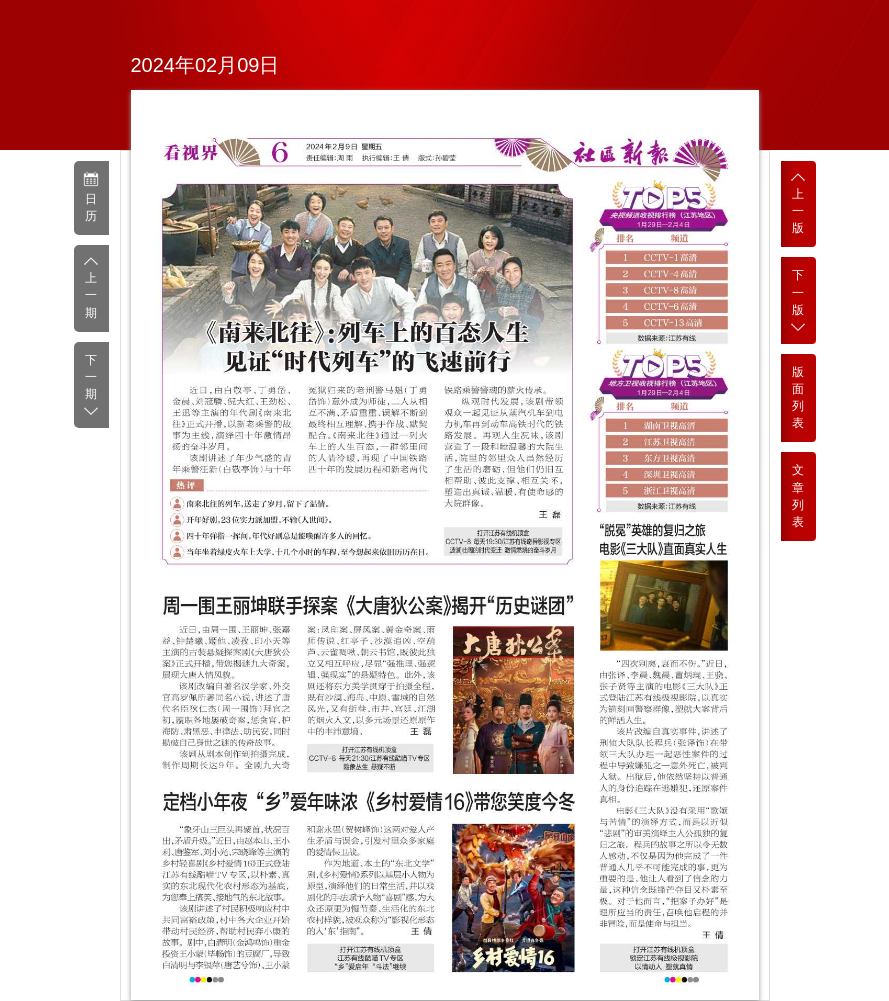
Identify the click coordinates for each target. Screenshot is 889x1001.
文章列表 (798, 495)
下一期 (91, 385)
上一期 (91, 287)
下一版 (798, 300)
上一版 (798, 203)
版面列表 (798, 397)
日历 (91, 197)
